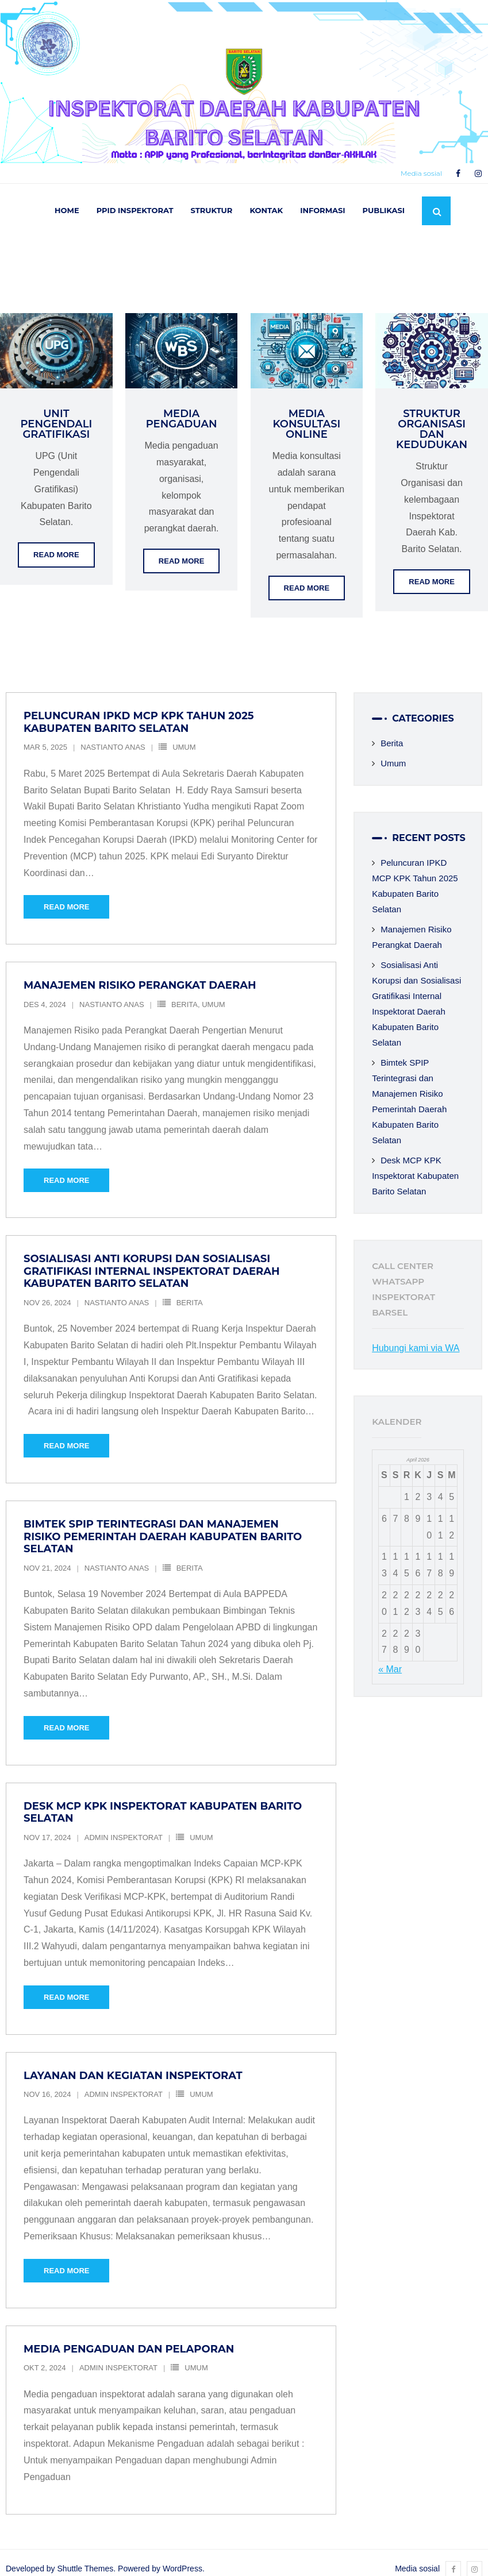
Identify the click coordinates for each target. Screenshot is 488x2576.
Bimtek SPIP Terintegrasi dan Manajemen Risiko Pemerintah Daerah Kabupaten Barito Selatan (163, 1523)
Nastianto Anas (112, 735)
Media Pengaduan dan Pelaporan (129, 2336)
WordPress (182, 2556)
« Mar (390, 1657)
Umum (183, 735)
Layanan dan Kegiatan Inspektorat (133, 2063)
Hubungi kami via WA (415, 1335)
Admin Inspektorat (123, 1825)
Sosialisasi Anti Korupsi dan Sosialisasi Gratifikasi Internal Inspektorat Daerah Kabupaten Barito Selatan (152, 1259)
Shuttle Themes (85, 2556)
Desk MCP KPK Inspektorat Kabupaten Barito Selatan (163, 1800)
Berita (184, 992)
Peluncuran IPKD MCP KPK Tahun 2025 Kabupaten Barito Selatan (138, 710)
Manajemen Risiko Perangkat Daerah (140, 973)
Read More (56, 542)
